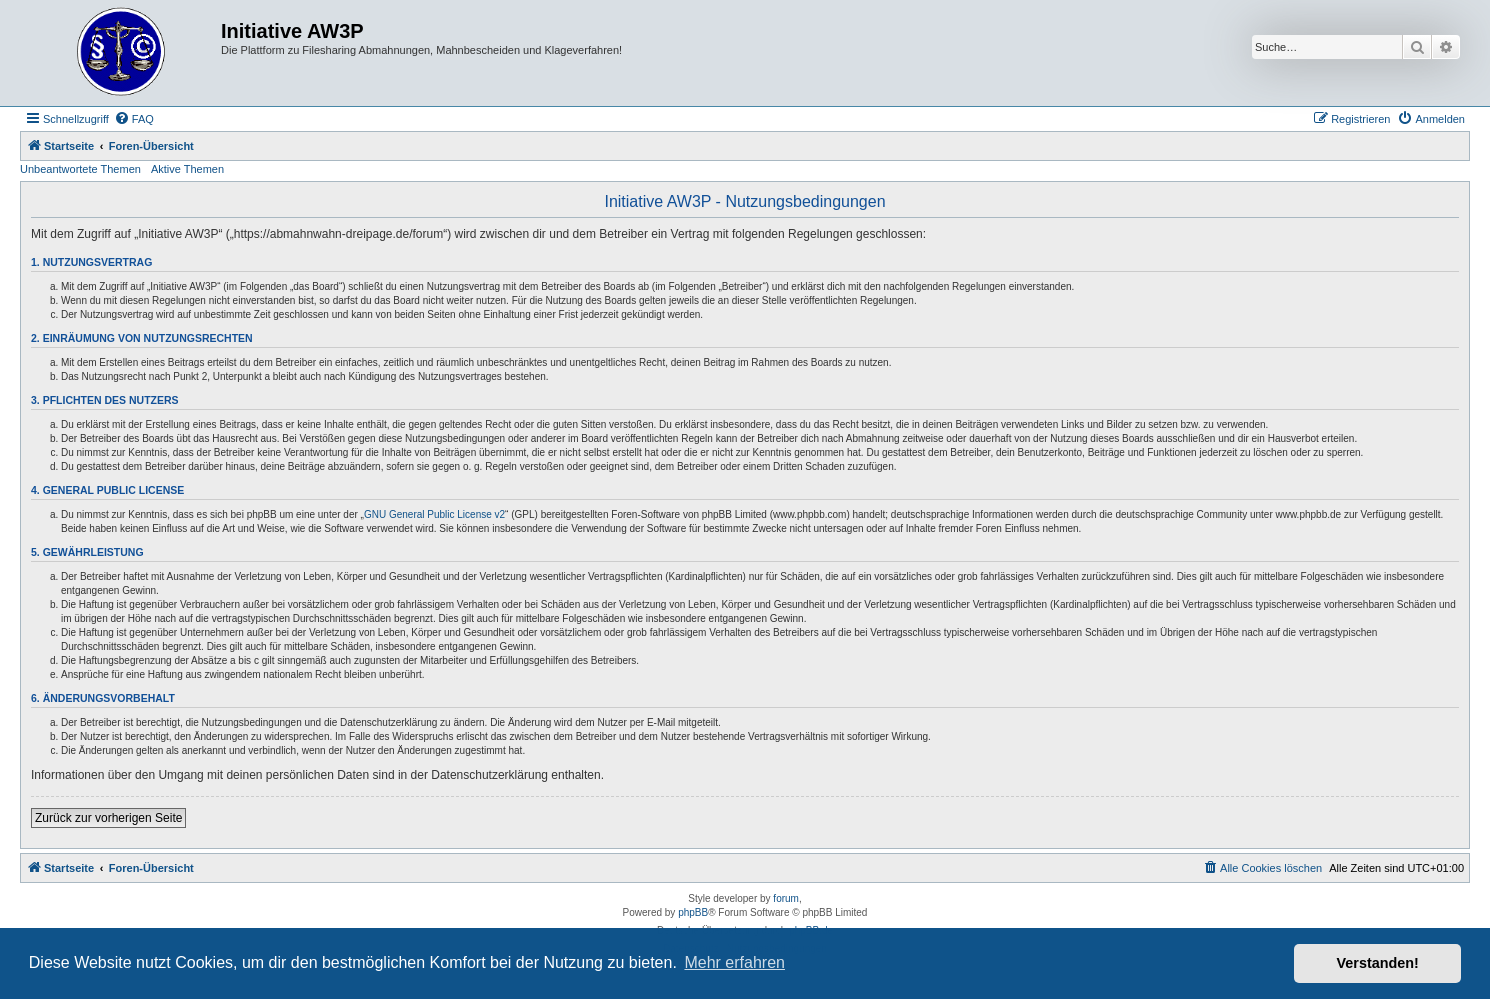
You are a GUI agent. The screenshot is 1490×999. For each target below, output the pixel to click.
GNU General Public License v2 (434, 514)
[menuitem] (134, 119)
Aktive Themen (187, 169)
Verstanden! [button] (1378, 963)
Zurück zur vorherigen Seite (108, 818)
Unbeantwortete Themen (80, 169)
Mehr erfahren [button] (734, 962)
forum (786, 898)
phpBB (693, 912)
